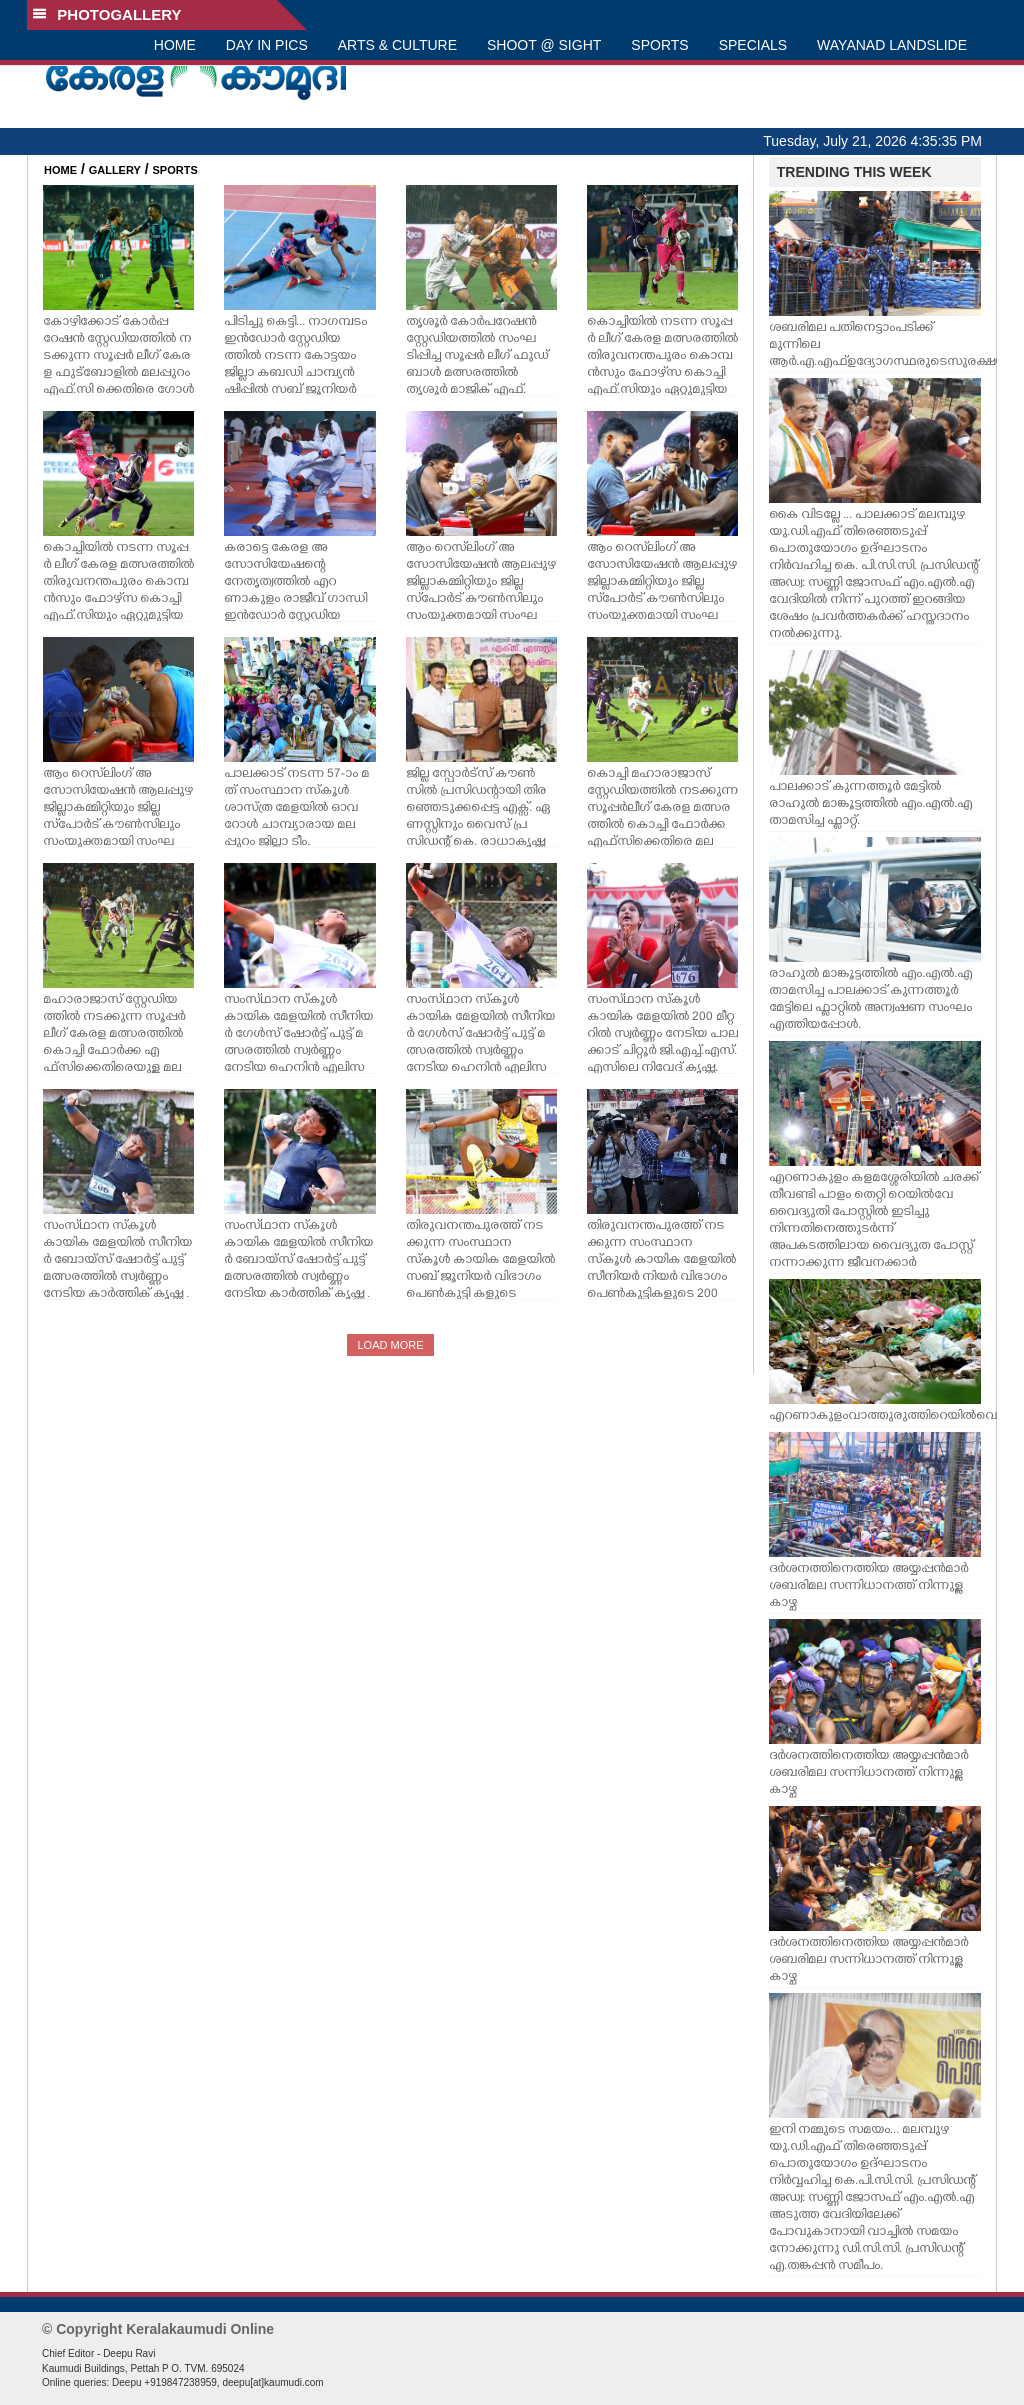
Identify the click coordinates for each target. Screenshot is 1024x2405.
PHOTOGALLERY (107, 14)
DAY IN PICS (267, 45)
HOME (175, 45)
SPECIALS (753, 45)
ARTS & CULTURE (397, 45)
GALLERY (115, 170)
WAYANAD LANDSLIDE (892, 45)
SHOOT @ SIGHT (544, 45)
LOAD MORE (390, 1345)
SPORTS (659, 45)
